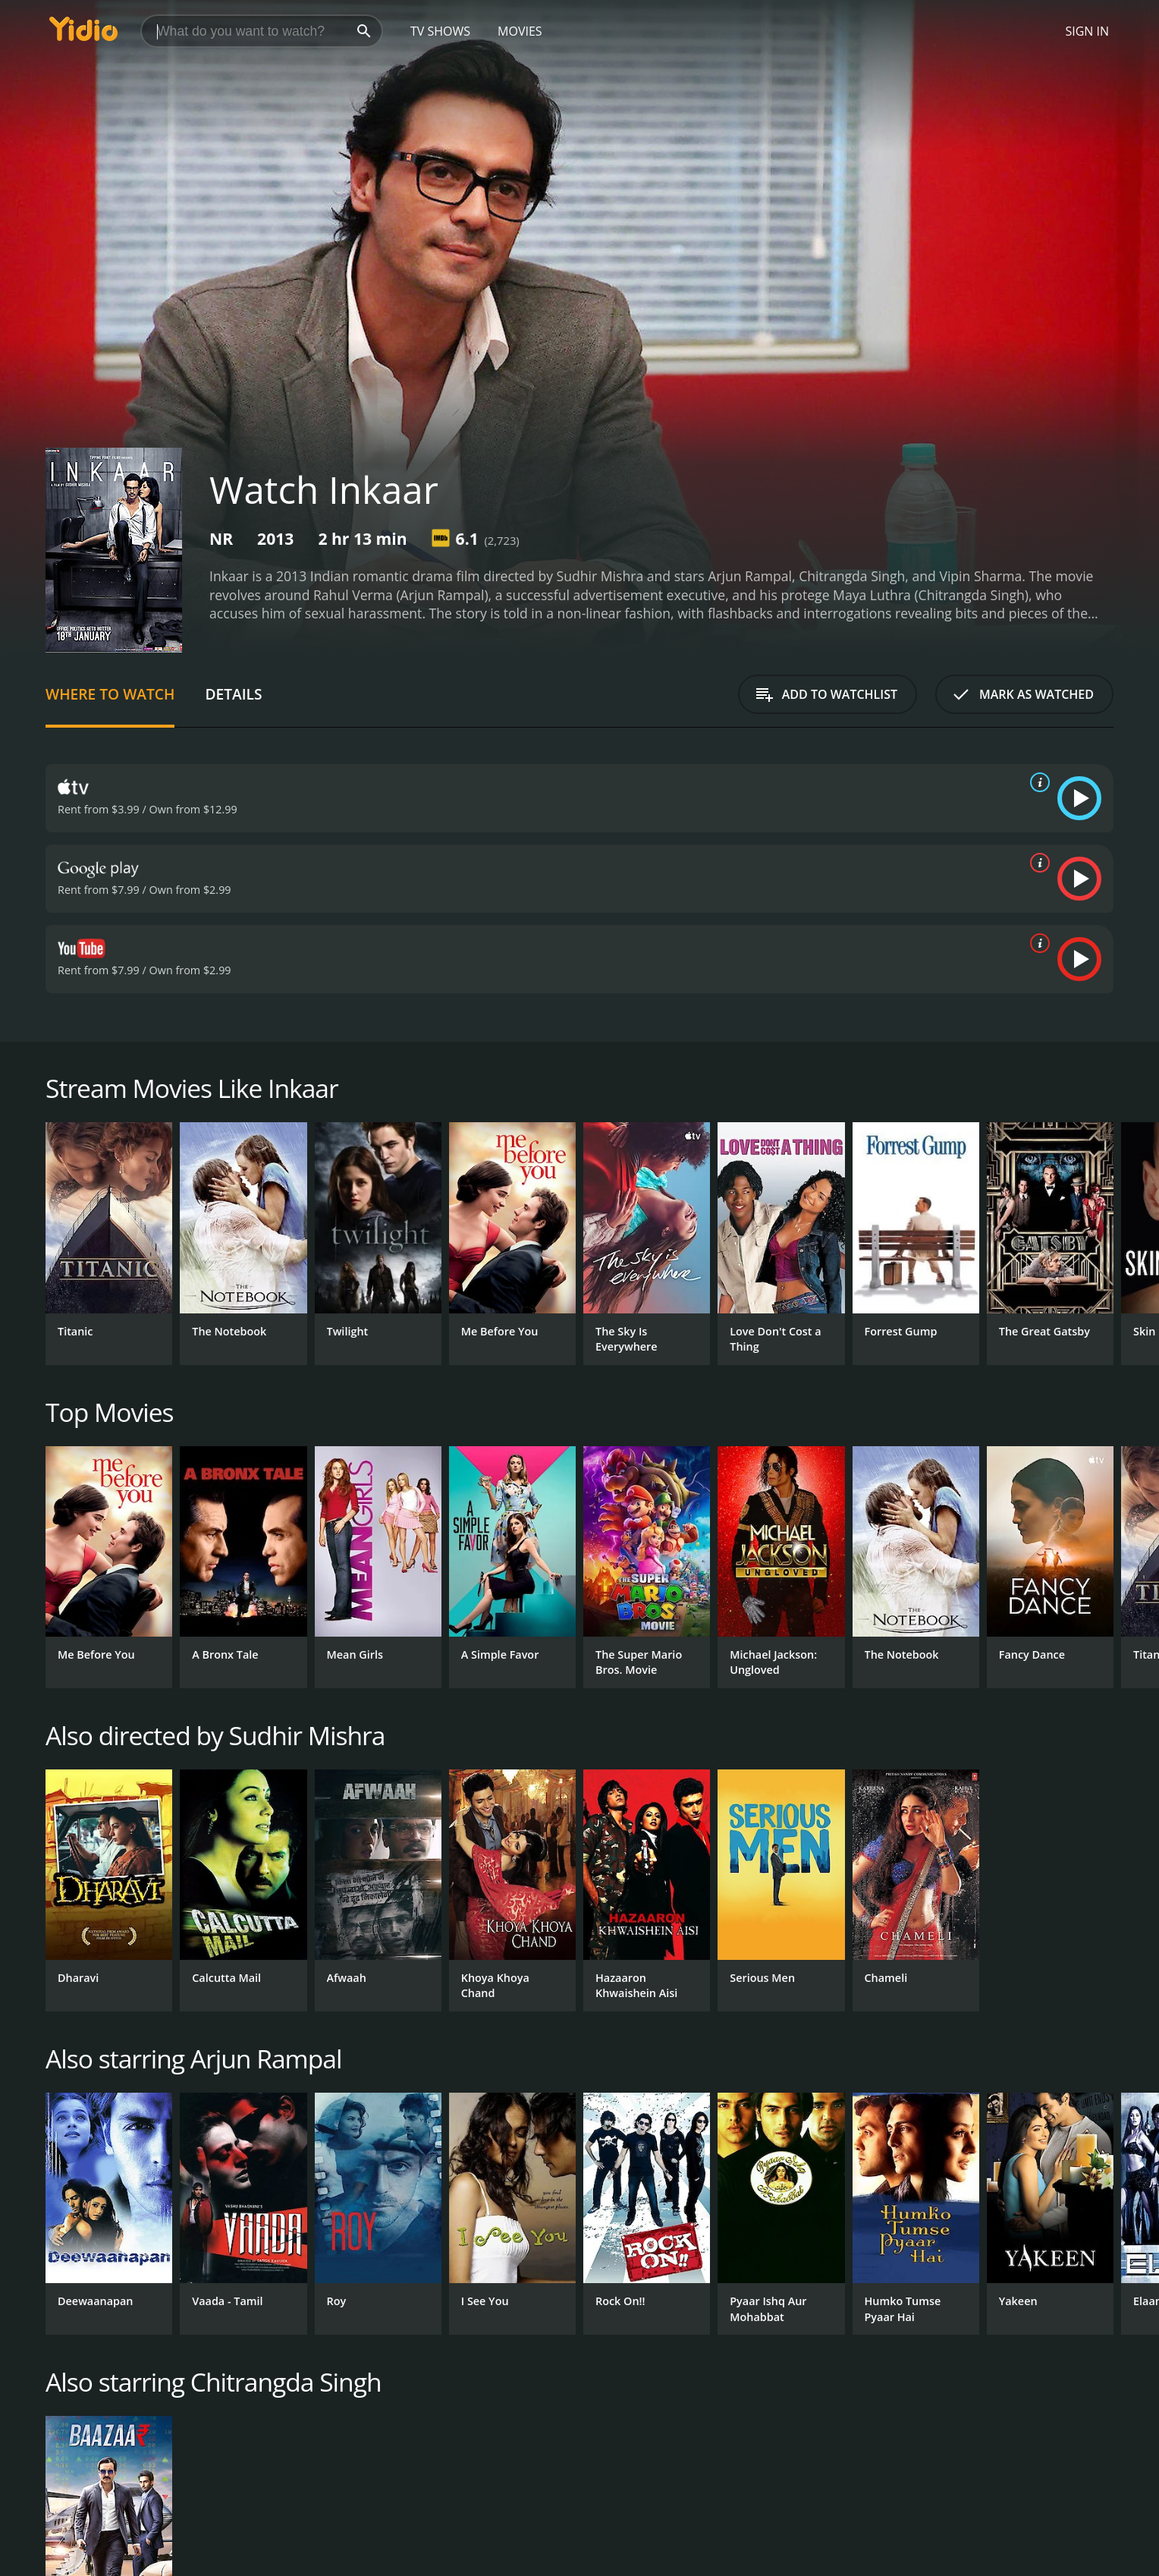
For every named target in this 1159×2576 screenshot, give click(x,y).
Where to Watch (110, 694)
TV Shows (440, 31)
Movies (520, 31)
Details (233, 694)
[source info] (1037, 782)
